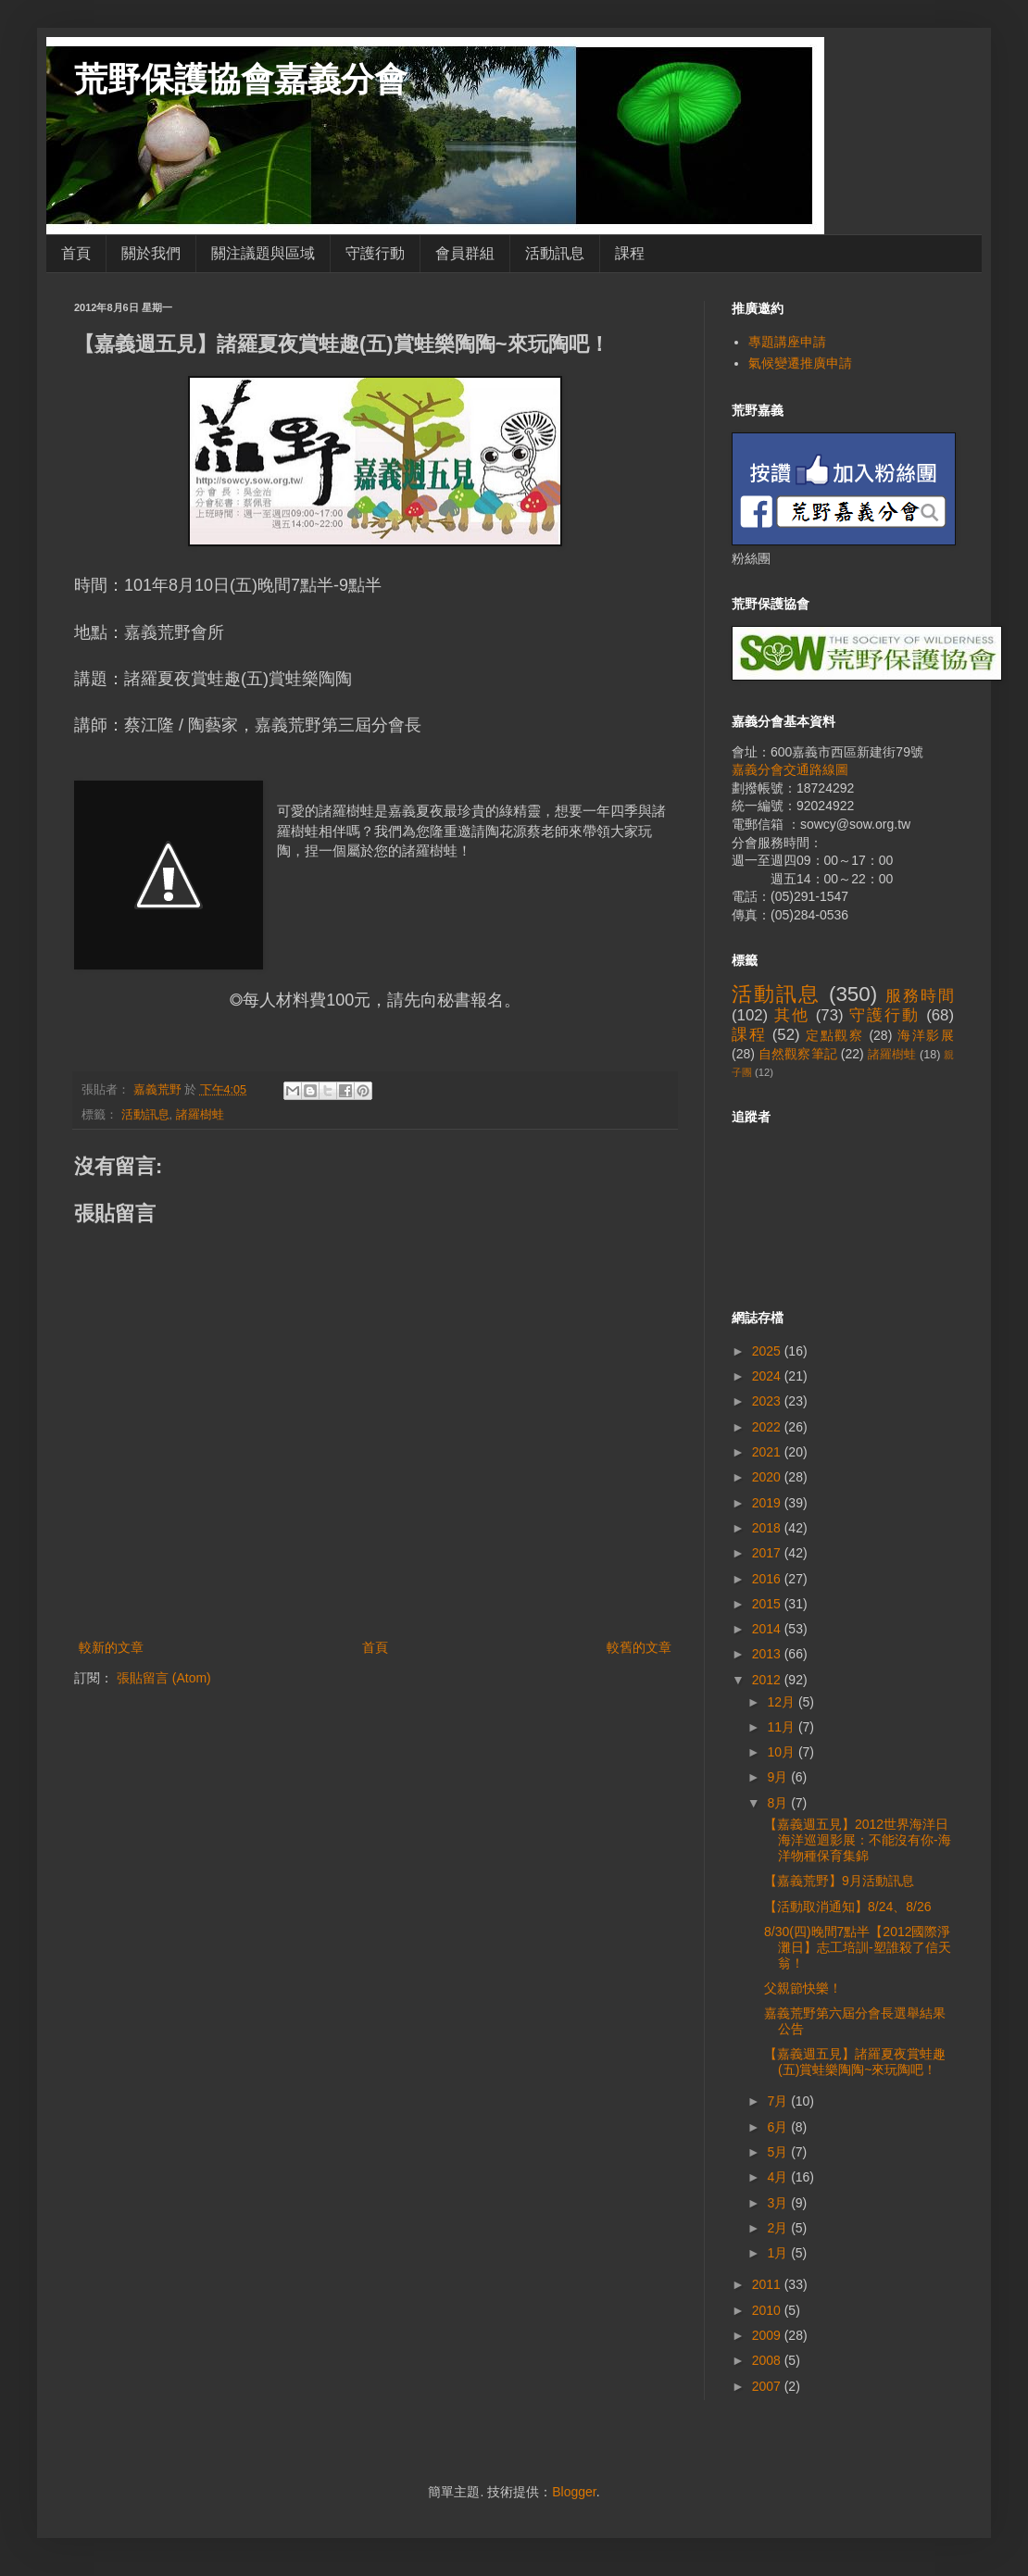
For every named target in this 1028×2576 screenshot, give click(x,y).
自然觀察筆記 (797, 1053)
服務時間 (919, 996)
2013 (768, 1653)
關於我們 (151, 253)
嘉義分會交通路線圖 (790, 769)
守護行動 (375, 253)
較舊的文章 (639, 1647)
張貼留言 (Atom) (164, 1677)
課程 (630, 253)
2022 (768, 1426)
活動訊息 (554, 253)
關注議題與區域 (263, 253)
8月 (779, 1802)
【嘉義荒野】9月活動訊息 (839, 1880)
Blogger (573, 2491)
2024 (768, 1376)
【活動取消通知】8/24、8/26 (848, 1906)
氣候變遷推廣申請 (800, 363)
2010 (768, 2310)
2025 (768, 1351)
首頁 (76, 253)
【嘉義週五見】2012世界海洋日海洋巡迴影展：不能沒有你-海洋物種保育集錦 (857, 1840)
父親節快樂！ (803, 1988)
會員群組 (465, 253)
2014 (768, 1628)
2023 (768, 1401)
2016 (768, 1578)
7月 (779, 2101)
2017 (768, 1552)
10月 (782, 1751)
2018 (768, 1527)
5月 (779, 2152)
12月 (782, 1701)
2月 (779, 2227)
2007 (768, 2386)
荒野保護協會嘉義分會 (240, 79)
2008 (768, 2360)
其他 (791, 1015)
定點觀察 (835, 1035)
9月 (779, 1776)
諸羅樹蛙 (200, 1114)
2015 (768, 1603)
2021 (768, 1451)
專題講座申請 (787, 341)
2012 (768, 1679)
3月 (779, 2202)
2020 (768, 1476)
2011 (768, 2284)
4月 (779, 2177)
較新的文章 (111, 1647)
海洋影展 (925, 1035)
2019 (768, 1502)
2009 (768, 2335)
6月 (779, 2127)
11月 (782, 1726)
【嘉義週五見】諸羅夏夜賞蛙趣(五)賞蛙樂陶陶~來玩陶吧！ (855, 2061)
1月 (779, 2252)
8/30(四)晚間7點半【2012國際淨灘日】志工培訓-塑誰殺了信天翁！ (857, 1947)
